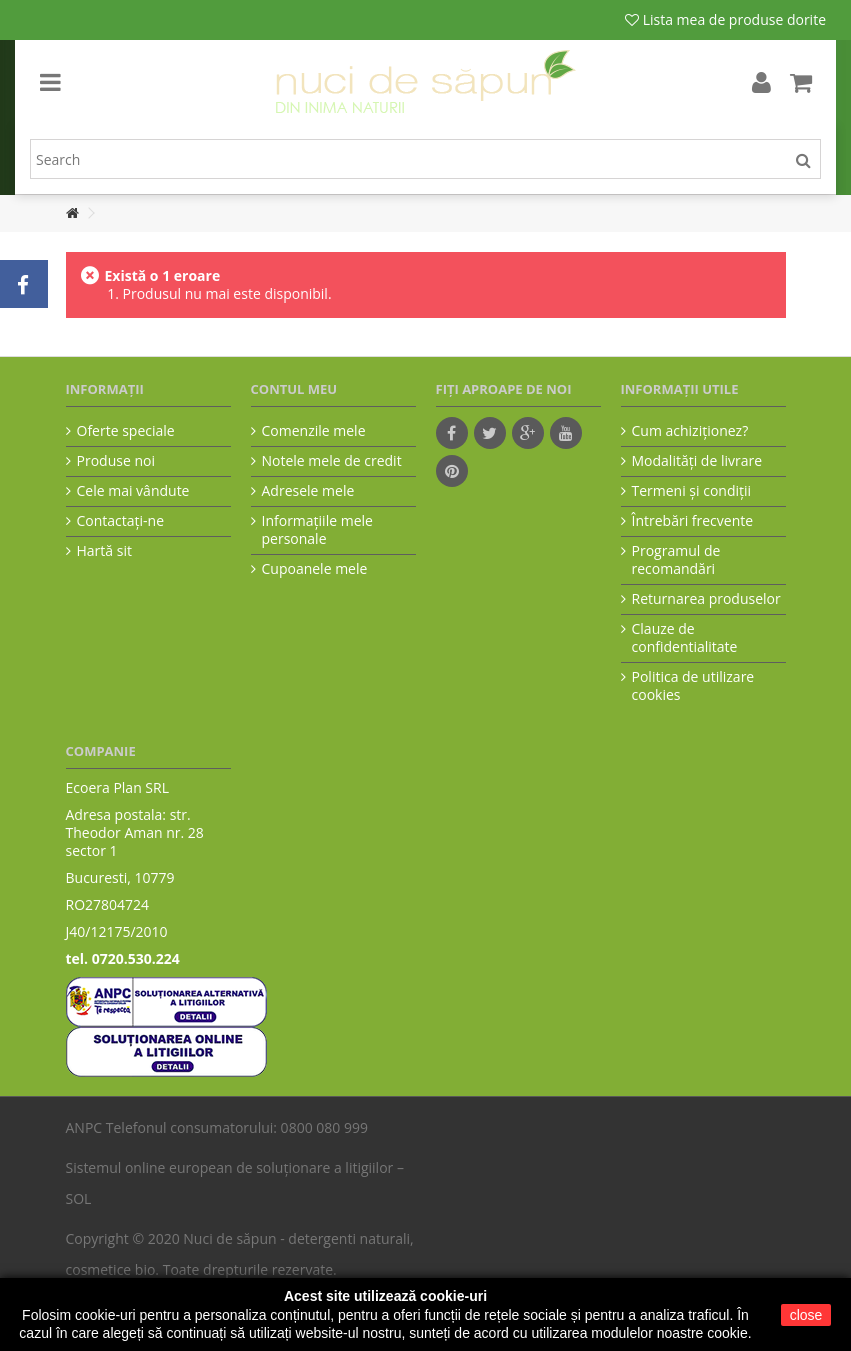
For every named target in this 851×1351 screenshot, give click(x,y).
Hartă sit (104, 551)
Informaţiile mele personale (317, 530)
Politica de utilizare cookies (693, 686)
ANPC (84, 1127)
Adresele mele (308, 491)
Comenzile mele (314, 431)
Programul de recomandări (676, 560)
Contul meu (294, 389)
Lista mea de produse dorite (725, 19)
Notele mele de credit (332, 461)
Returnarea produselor (706, 599)
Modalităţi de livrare (697, 461)
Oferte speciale (126, 431)
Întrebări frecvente (693, 521)
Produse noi (116, 461)
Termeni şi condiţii (692, 491)
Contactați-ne (121, 521)
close (806, 1315)
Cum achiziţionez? (690, 431)
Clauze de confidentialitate (685, 638)
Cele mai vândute (133, 491)
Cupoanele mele (315, 569)
